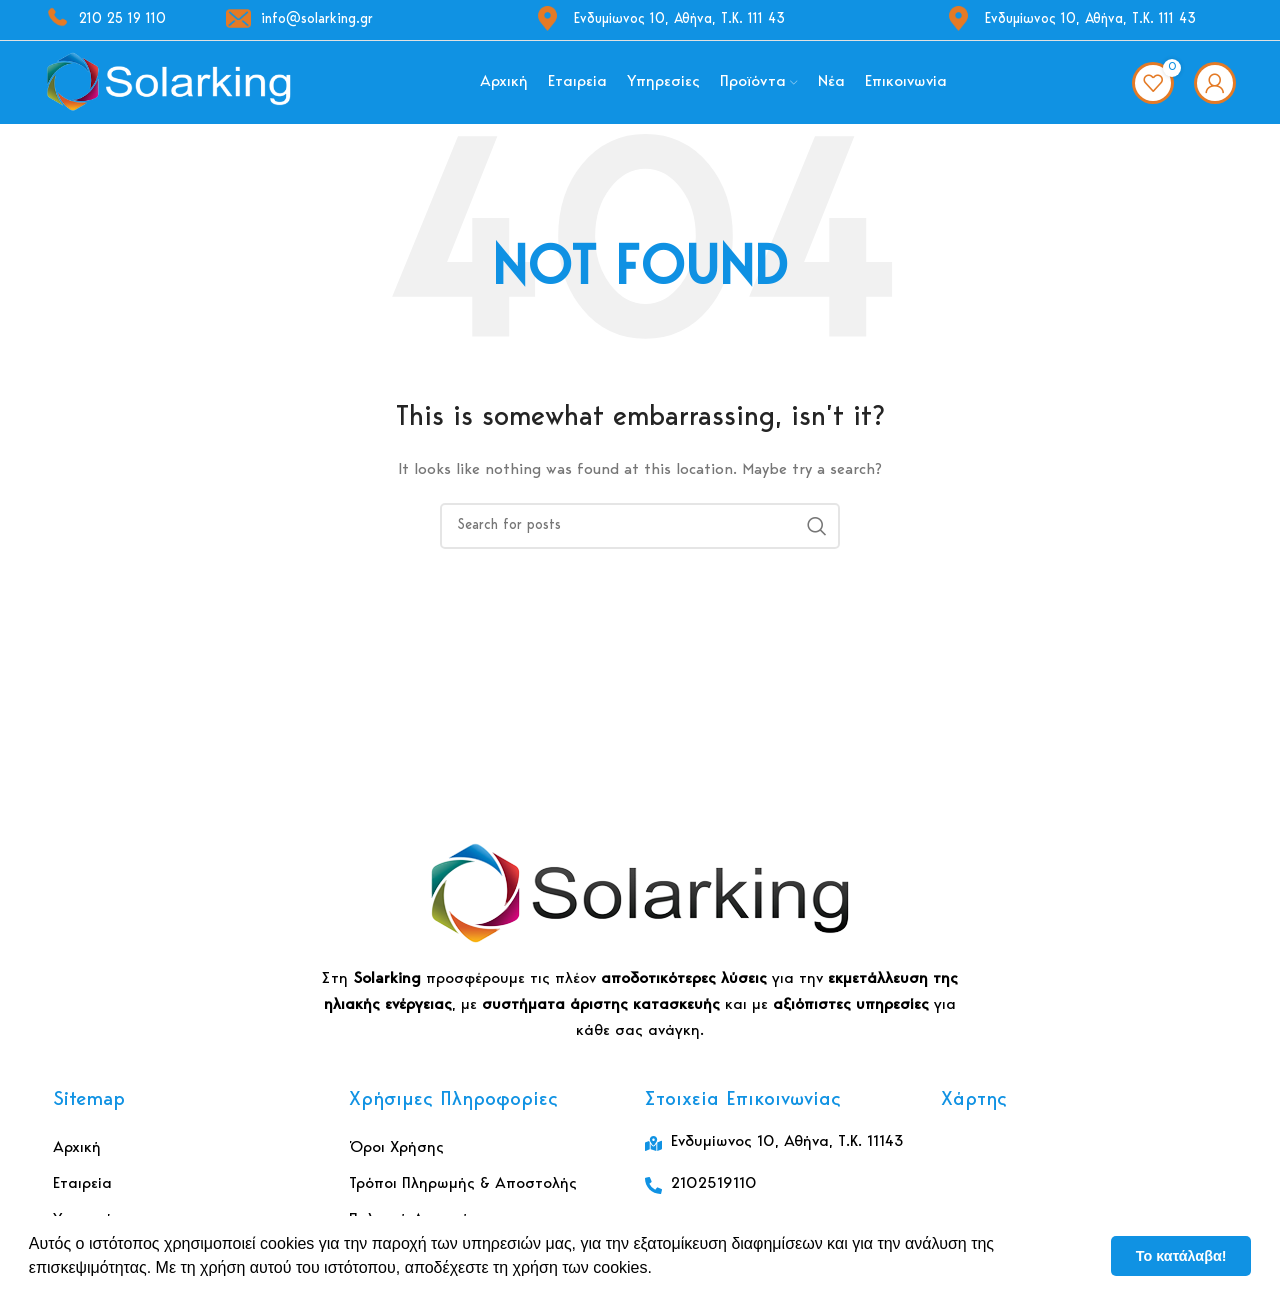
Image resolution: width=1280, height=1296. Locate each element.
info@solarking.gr (299, 20)
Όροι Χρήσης (396, 1155)
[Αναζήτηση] (640, 533)
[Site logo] (169, 86)
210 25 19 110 (105, 20)
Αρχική (77, 1155)
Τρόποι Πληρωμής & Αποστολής (463, 1191)
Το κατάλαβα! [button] (1181, 1256)
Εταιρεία (82, 1191)
